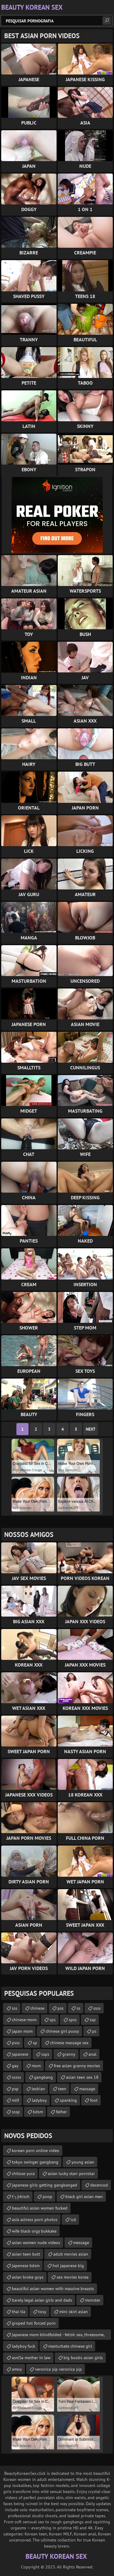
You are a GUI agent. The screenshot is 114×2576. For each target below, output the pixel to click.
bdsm (38, 2111)
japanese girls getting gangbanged (44, 2185)
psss (16, 2042)
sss (14, 2008)
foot (94, 2100)
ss (78, 2008)
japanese (20, 2054)
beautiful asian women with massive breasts (53, 2288)
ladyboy (39, 2100)
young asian (82, 2162)
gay (15, 2065)
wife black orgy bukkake (34, 2231)
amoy (17, 2369)
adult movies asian (70, 2254)
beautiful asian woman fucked (39, 2208)
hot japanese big (68, 2265)
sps (53, 2019)
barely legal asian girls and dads (42, 2300)
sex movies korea (72, 2277)
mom (36, 2065)
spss (73, 2019)
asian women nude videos (36, 2242)
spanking (68, 2100)
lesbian (38, 2088)
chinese (37, 2008)
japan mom (22, 2031)
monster (92, 2300)
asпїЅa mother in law (31, 2357)
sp (35, 2042)
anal (92, 2054)
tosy (42, 2311)
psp (15, 2088)
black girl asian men (84, 2196)
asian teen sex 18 (82, 2077)
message (81, 2242)
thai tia (18, 2311)
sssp (16, 2111)
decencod (99, 2185)
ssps (45, 2054)
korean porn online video (35, 2150)
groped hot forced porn (34, 2323)
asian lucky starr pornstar (71, 2173)
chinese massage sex (69, 2042)
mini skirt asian (73, 2311)
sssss (16, 2077)
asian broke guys (27, 2277)
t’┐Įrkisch (20, 2196)
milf (15, 2100)
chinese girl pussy (62, 2031)
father (61, 2111)
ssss (97, 2008)
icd (73, 2219)
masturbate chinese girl (70, 2346)
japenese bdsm (26, 2265)
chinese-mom (24, 2019)
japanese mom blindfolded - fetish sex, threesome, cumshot (58, 2336)
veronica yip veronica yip (58, 2369)
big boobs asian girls (83, 2357)
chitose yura (23, 2173)
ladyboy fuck (23, 2346)
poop (47, 2196)
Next (90, 1429)
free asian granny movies (77, 2065)
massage (87, 2088)
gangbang (43, 2077)
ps (94, 2031)
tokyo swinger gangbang (35, 2162)
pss (60, 2008)
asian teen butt (26, 2254)
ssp (93, 2019)
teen (62, 2088)
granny (68, 2054)
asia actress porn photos (34, 2219)
